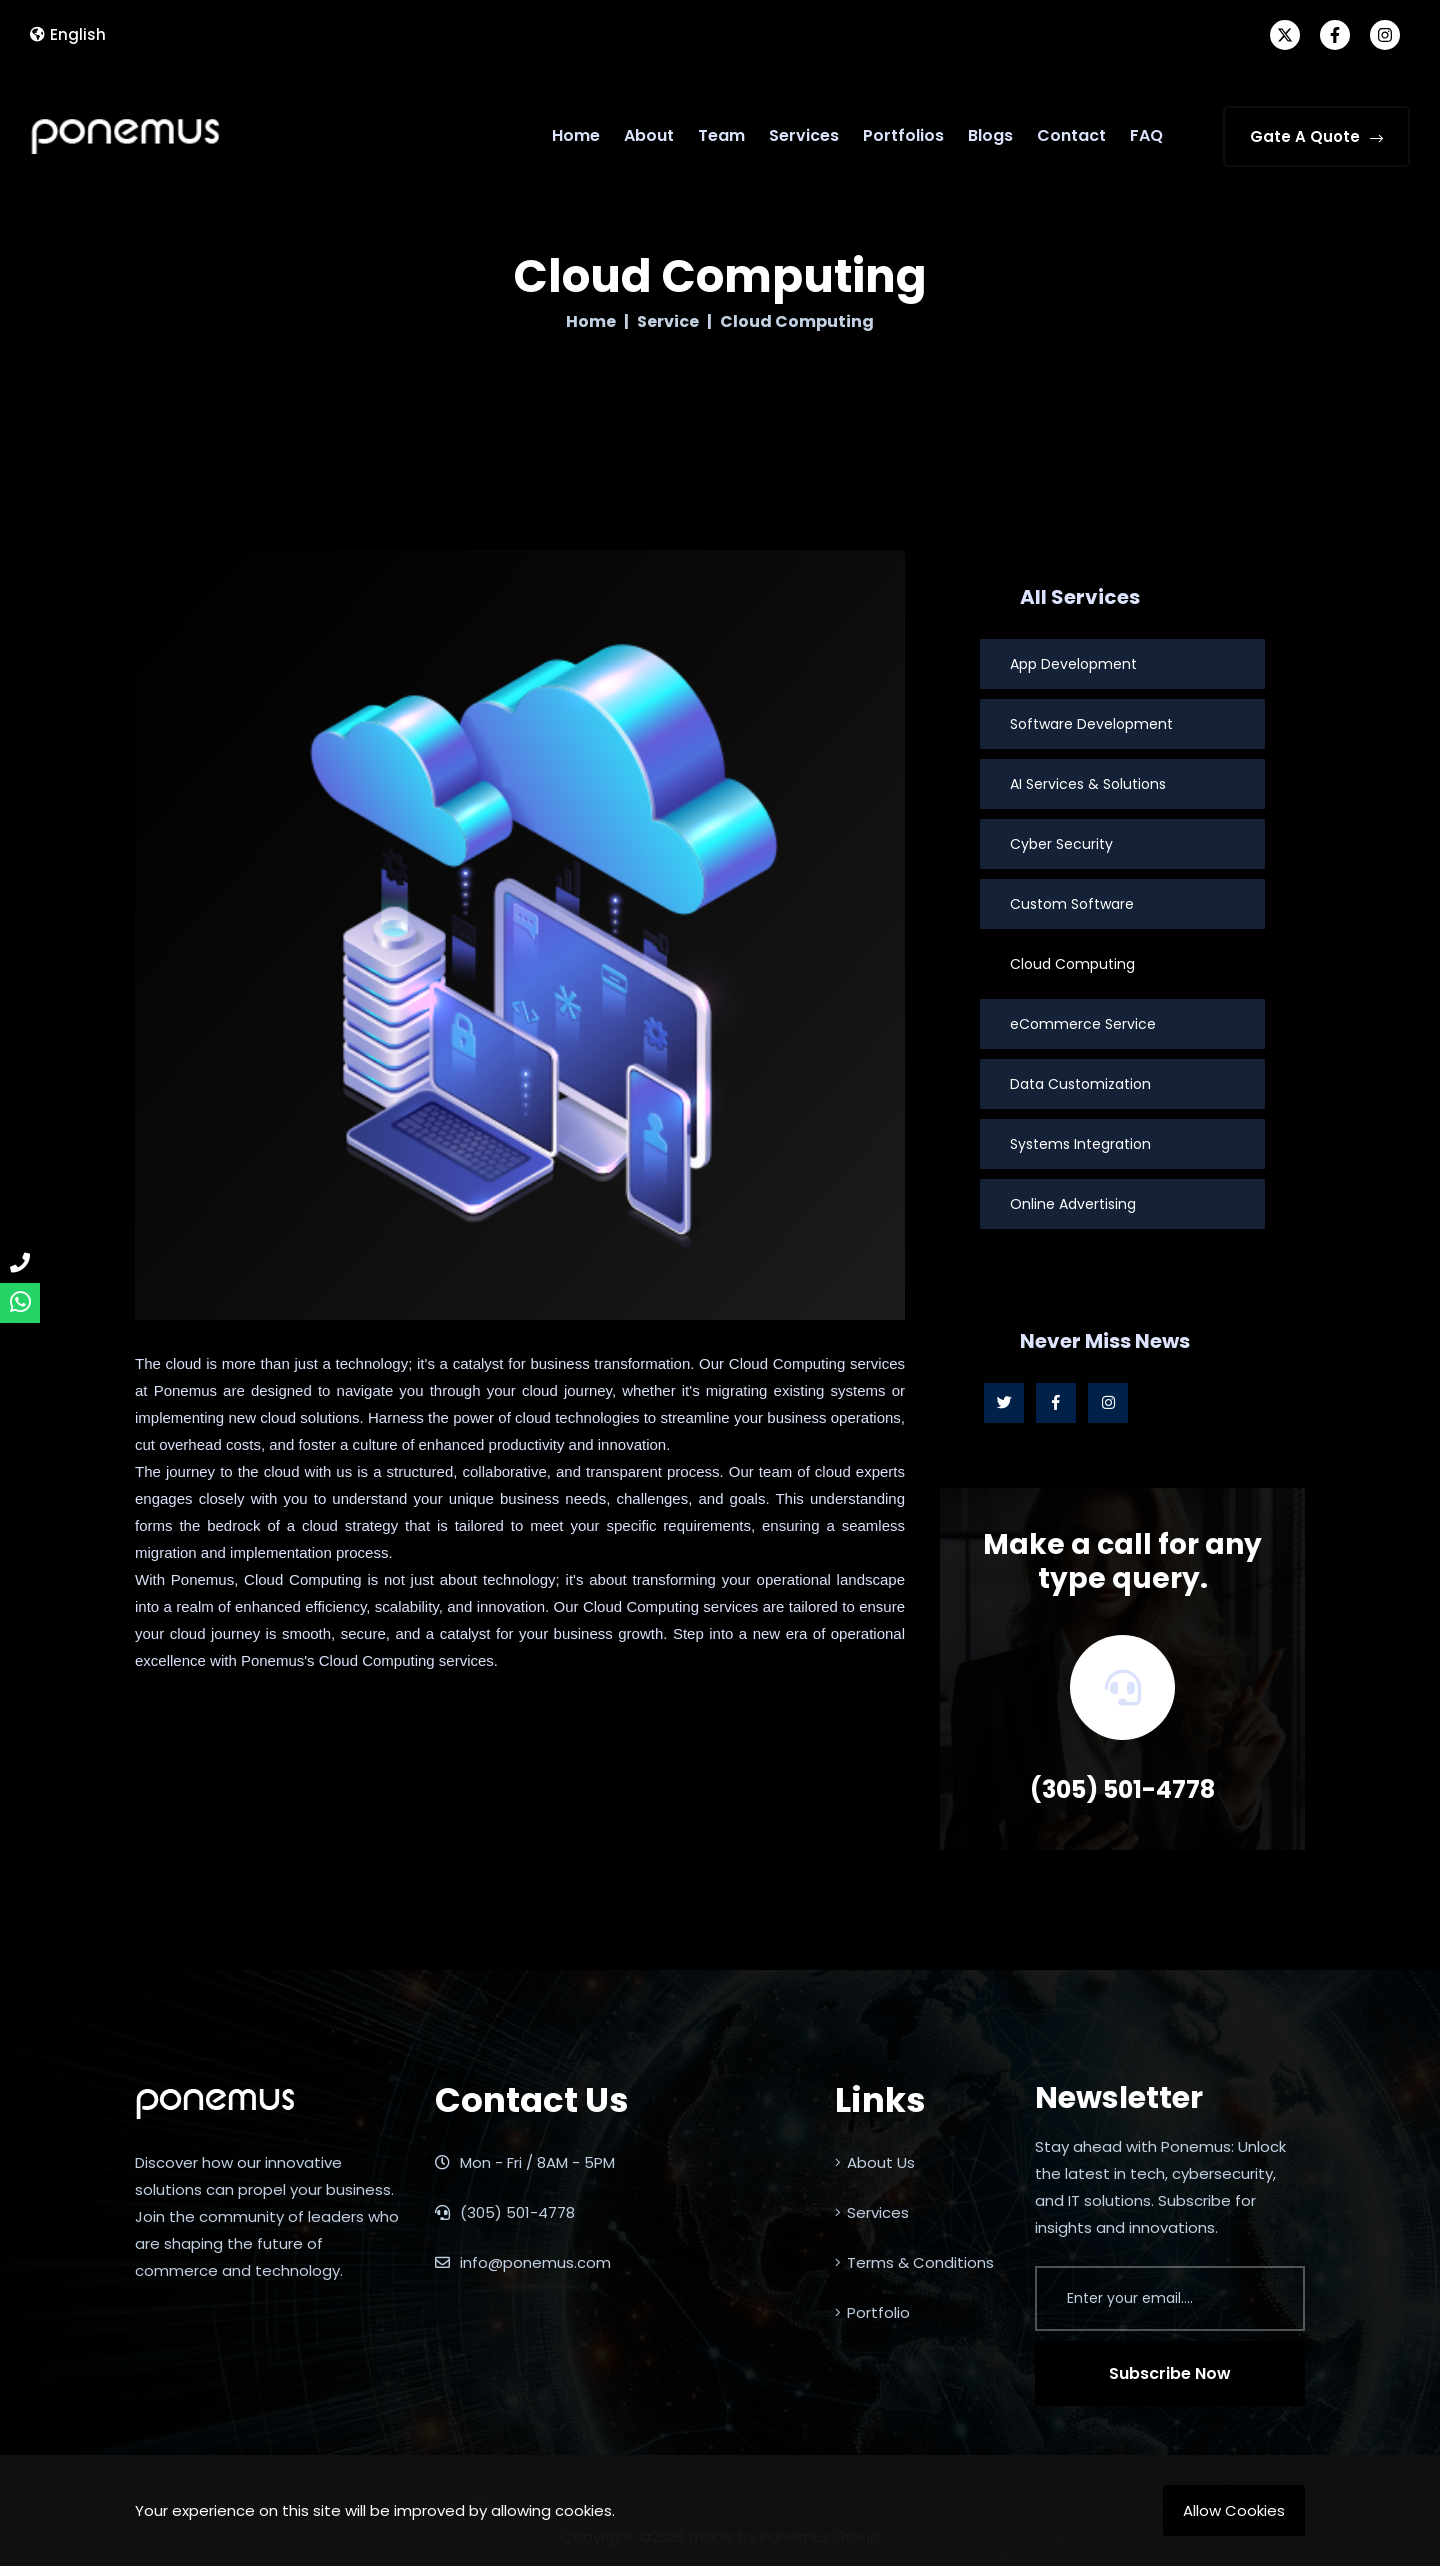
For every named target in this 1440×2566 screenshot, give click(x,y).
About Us (875, 2162)
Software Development (1091, 724)
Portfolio (872, 2312)
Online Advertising (1073, 1204)
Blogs (990, 135)
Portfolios (903, 135)
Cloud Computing (1072, 964)
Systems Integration (1080, 1144)
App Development (1073, 664)
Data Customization (1080, 1084)
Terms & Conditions (914, 2262)
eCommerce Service (1083, 1024)
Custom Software (1072, 904)
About (649, 135)
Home (576, 135)
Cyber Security (1061, 844)
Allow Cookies (1234, 2510)
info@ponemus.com (523, 2262)
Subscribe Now (1170, 2373)
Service (668, 322)
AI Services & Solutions (1088, 784)
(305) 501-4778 (1122, 1789)
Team (721, 135)
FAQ (1146, 135)
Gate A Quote (1316, 136)
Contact (1071, 135)
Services (804, 135)
